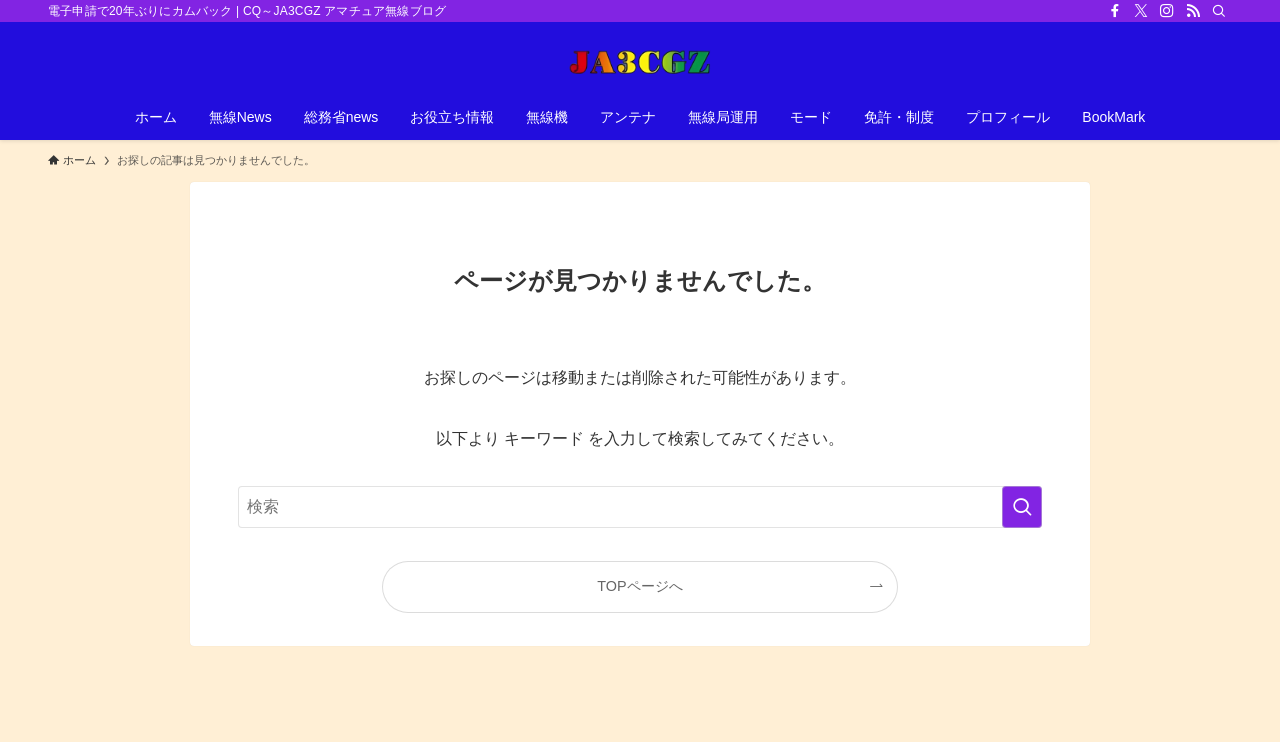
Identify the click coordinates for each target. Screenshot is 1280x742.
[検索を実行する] (1022, 507)
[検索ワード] (640, 507)
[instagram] (1167, 11)
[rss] (1193, 11)
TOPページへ (639, 586)
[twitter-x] (1141, 11)
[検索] (1219, 11)
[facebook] (1115, 11)
